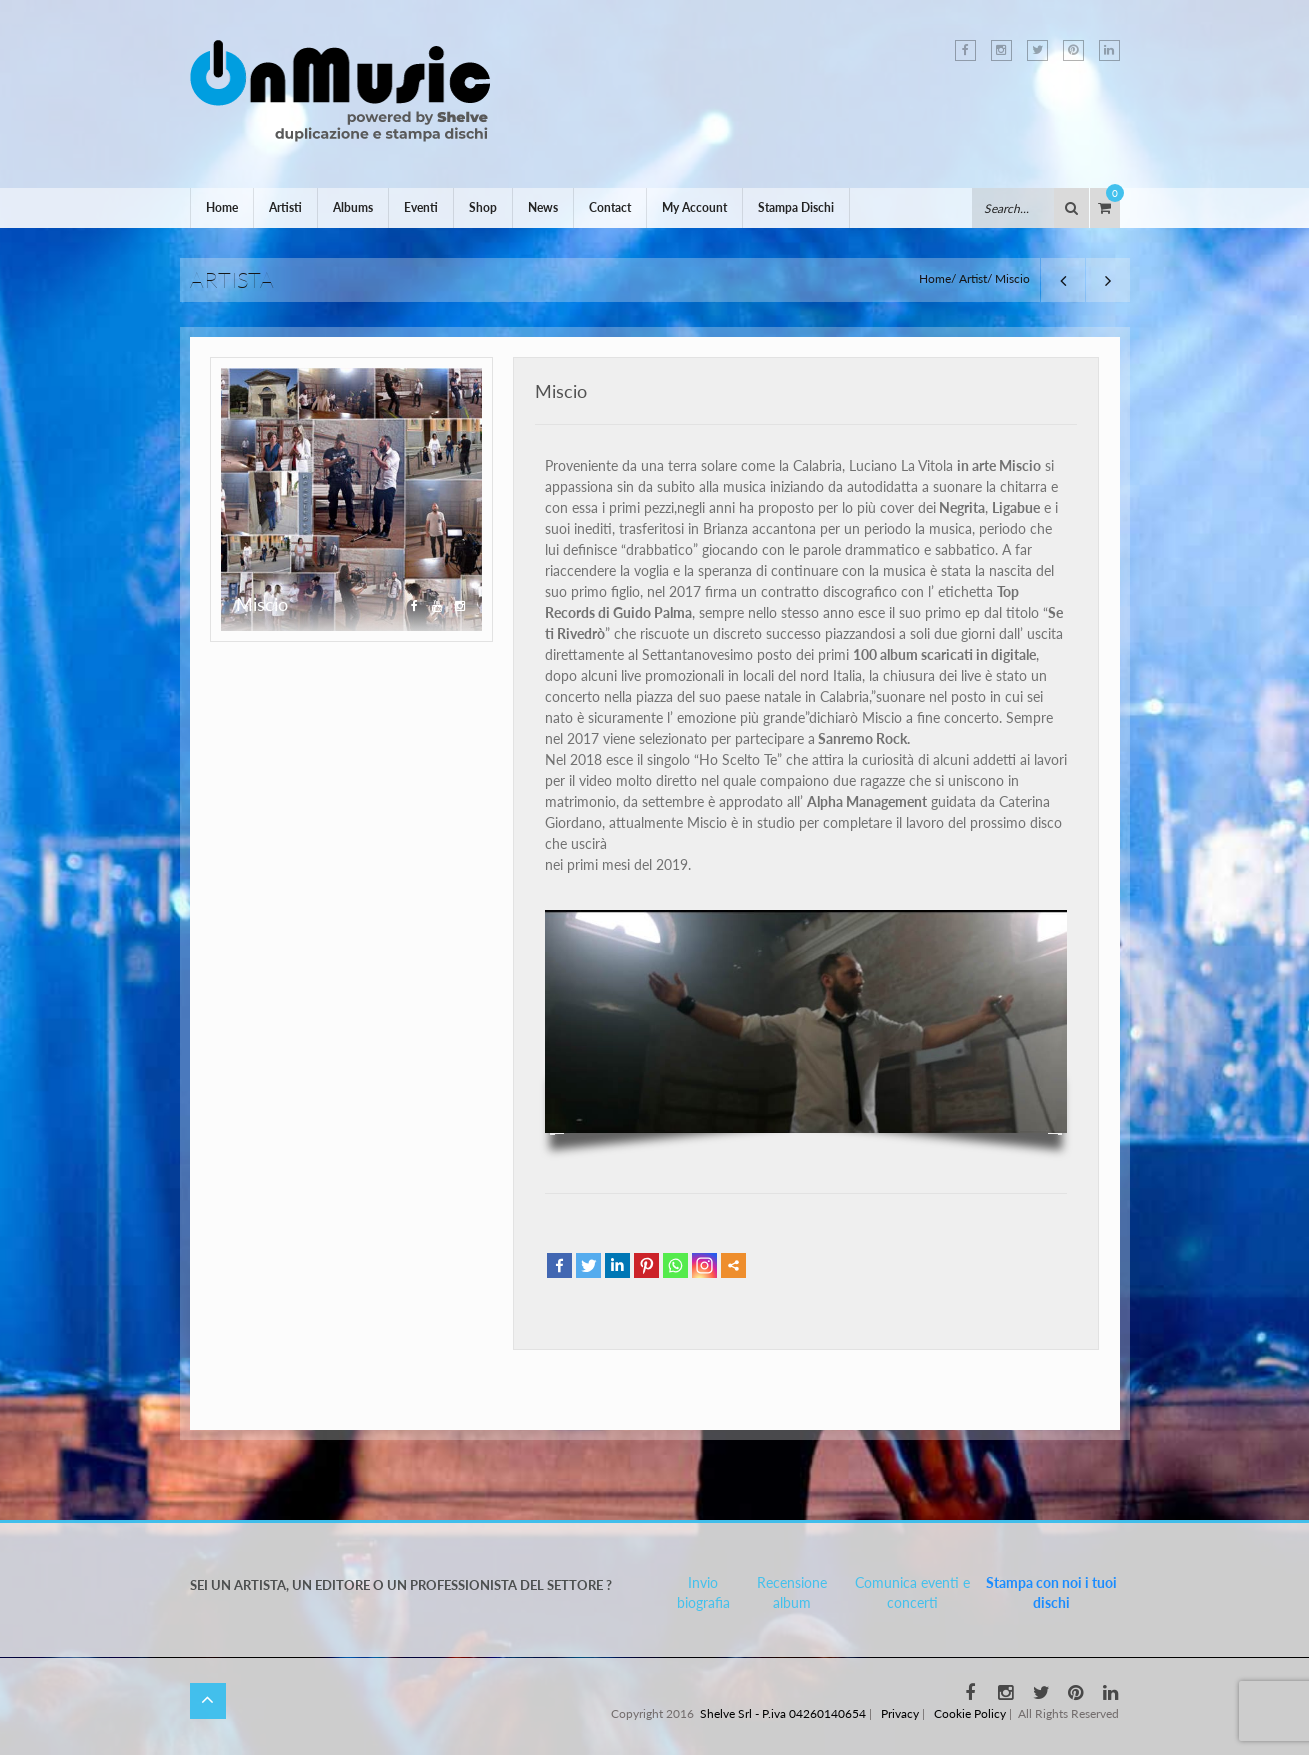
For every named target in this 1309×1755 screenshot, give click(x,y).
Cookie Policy (970, 1713)
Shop (483, 207)
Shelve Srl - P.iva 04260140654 (783, 1713)
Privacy (900, 1713)
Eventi (421, 207)
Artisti (285, 207)
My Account (694, 207)
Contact (610, 207)
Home (222, 207)
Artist (973, 278)
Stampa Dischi (796, 207)
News (543, 207)
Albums (353, 207)
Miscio (561, 391)
